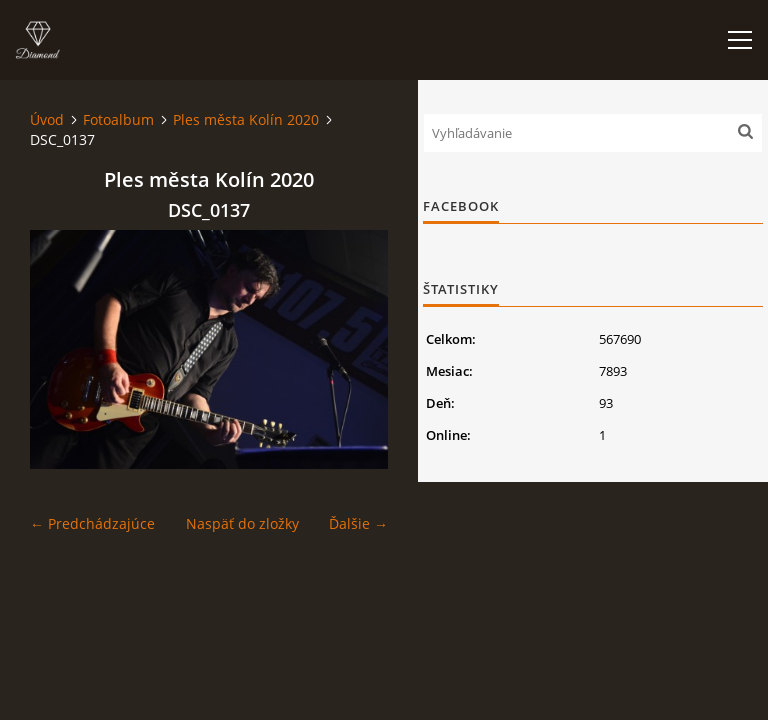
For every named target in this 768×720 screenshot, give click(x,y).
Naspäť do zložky (242, 523)
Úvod (47, 119)
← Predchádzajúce (92, 523)
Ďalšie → (358, 523)
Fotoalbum (118, 119)
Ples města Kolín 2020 (246, 119)
